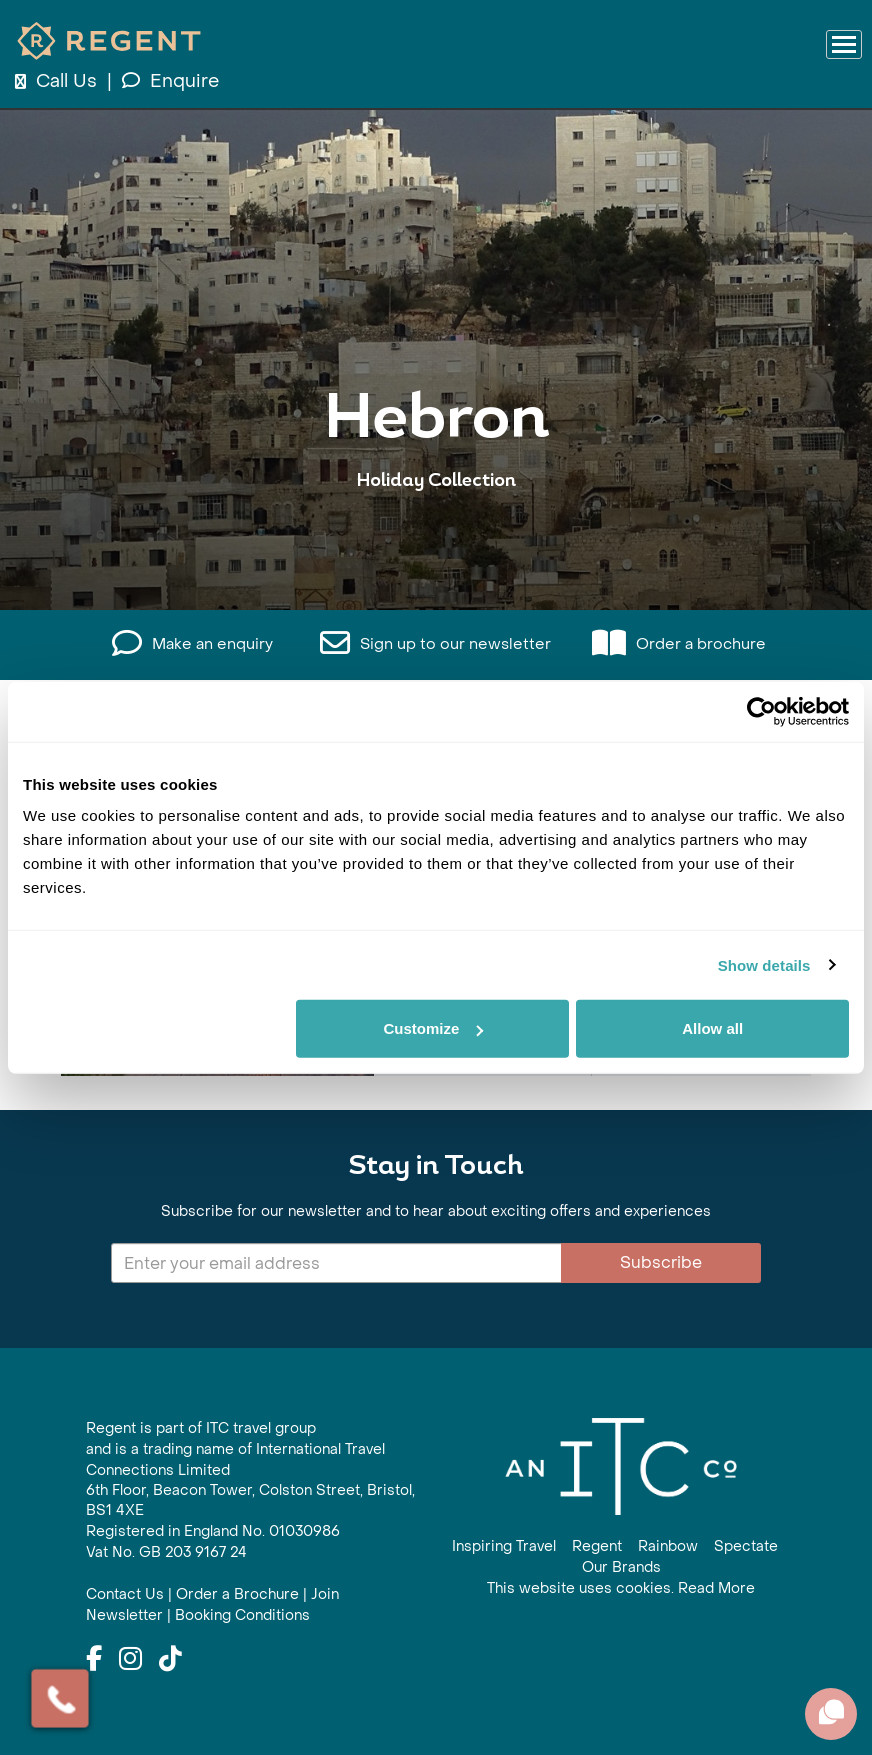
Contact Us (125, 1594)
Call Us (58, 81)
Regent (597, 1546)
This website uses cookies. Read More (621, 1588)
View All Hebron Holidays (436, 542)
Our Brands (621, 1567)
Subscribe (661, 1262)
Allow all (712, 1028)
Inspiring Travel (504, 1546)
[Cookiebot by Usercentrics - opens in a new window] (761, 711)
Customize (433, 1028)
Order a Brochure (237, 1594)
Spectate (746, 1546)
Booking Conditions (242, 1615)
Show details (764, 964)
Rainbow (668, 1546)
